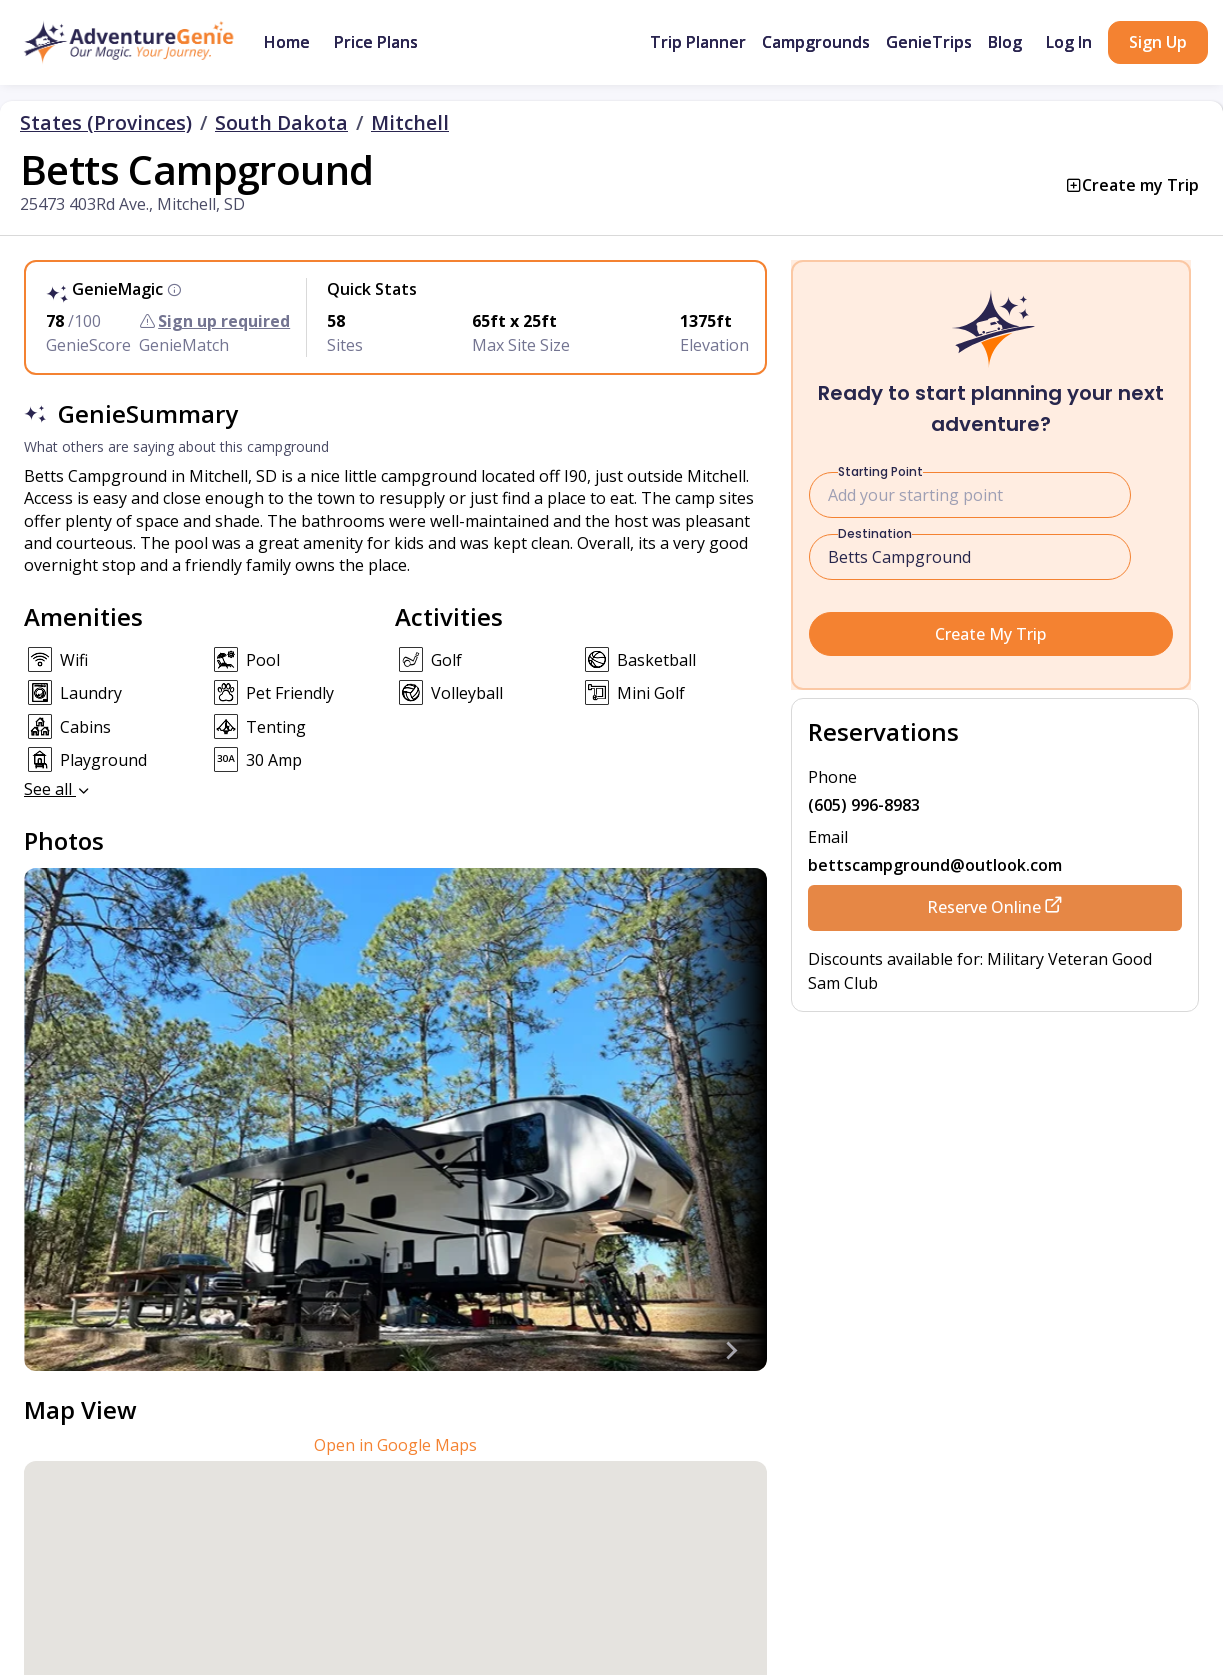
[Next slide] (731, 1351)
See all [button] (58, 789)
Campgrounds (816, 42)
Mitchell (410, 123)
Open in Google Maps (395, 1445)
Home (287, 42)
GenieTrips (929, 42)
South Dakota (281, 123)
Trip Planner (698, 42)
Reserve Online (995, 906)
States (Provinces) (106, 123)
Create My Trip (990, 634)
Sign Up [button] (1158, 42)
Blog (1005, 42)
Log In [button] (1069, 42)
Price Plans (376, 42)
